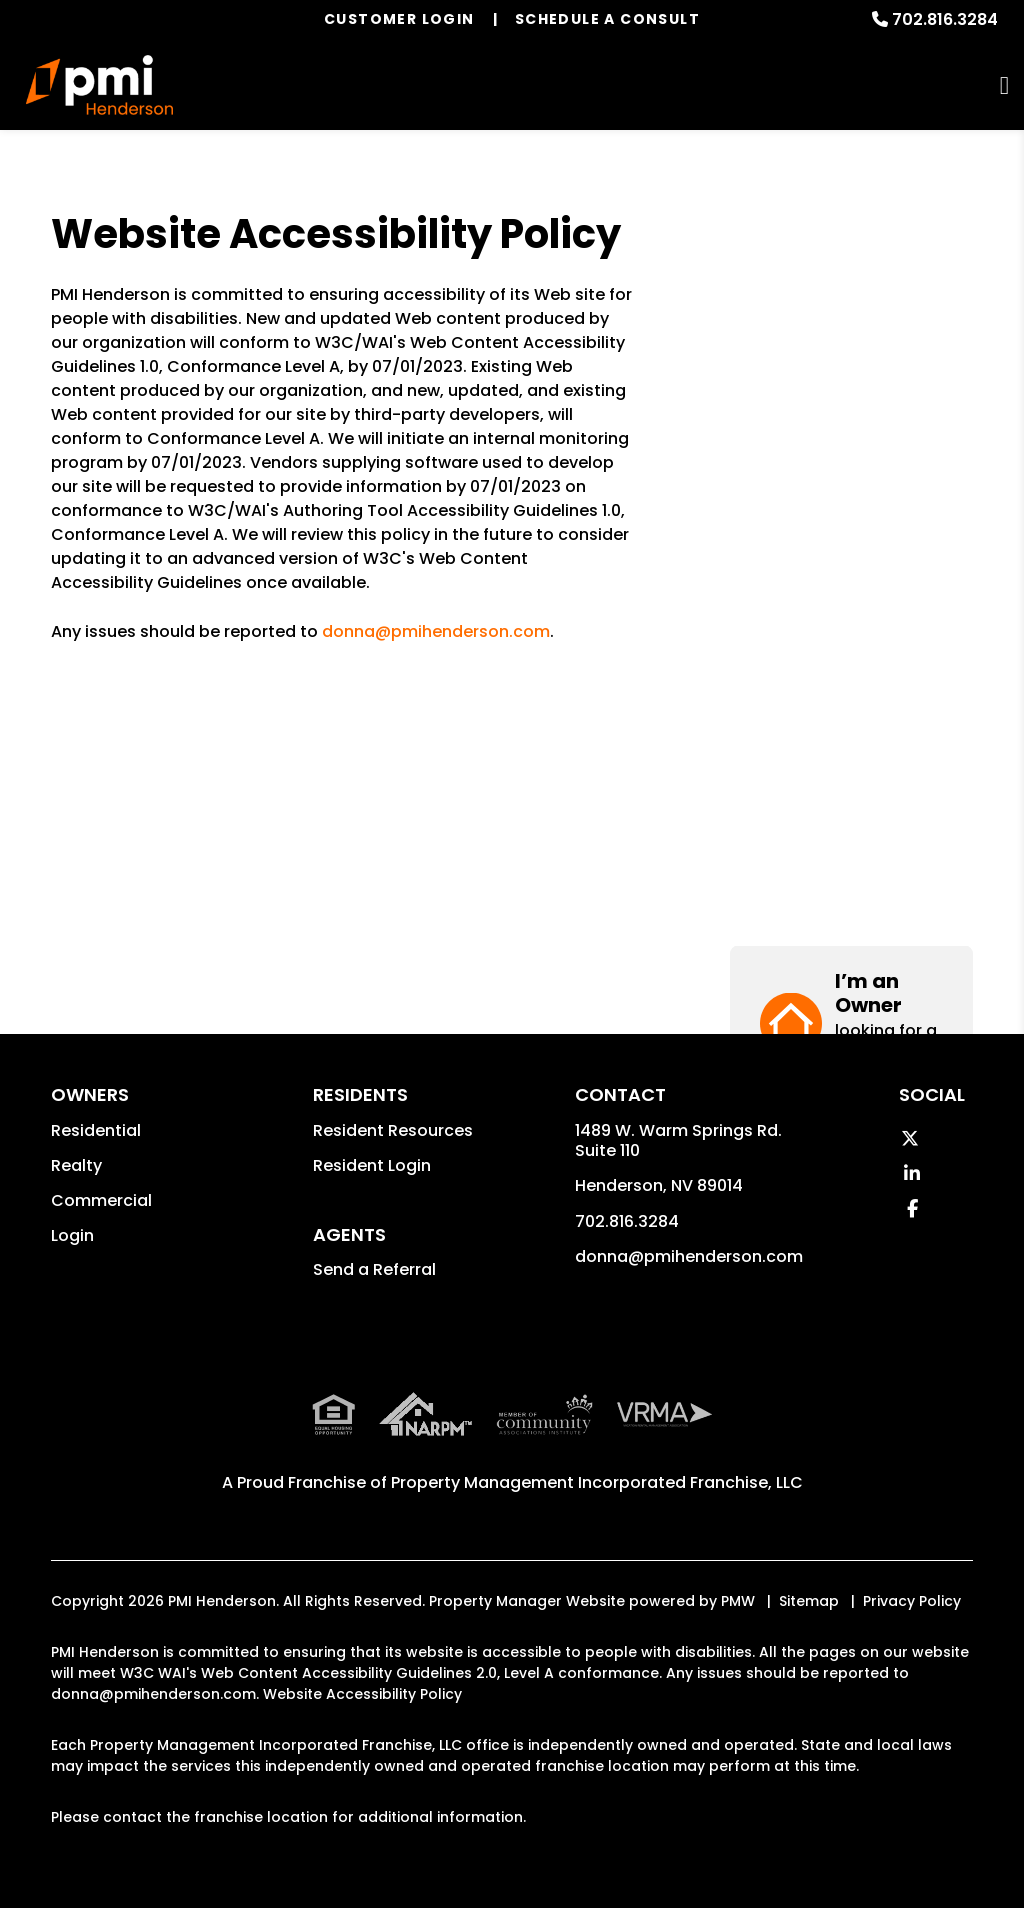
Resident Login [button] (372, 1165)
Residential (96, 1130)
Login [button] (72, 1235)
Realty (76, 1165)
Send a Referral (374, 1269)
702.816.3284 (945, 19)
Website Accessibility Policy (362, 1694)
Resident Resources (393, 1130)
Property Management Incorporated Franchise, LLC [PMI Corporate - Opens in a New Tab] (597, 1482)
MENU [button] (1004, 85)
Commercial (101, 1200)
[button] (851, 287)
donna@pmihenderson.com (436, 631)
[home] (100, 85)
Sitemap (809, 1601)
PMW (738, 1601)
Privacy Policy (912, 1601)
